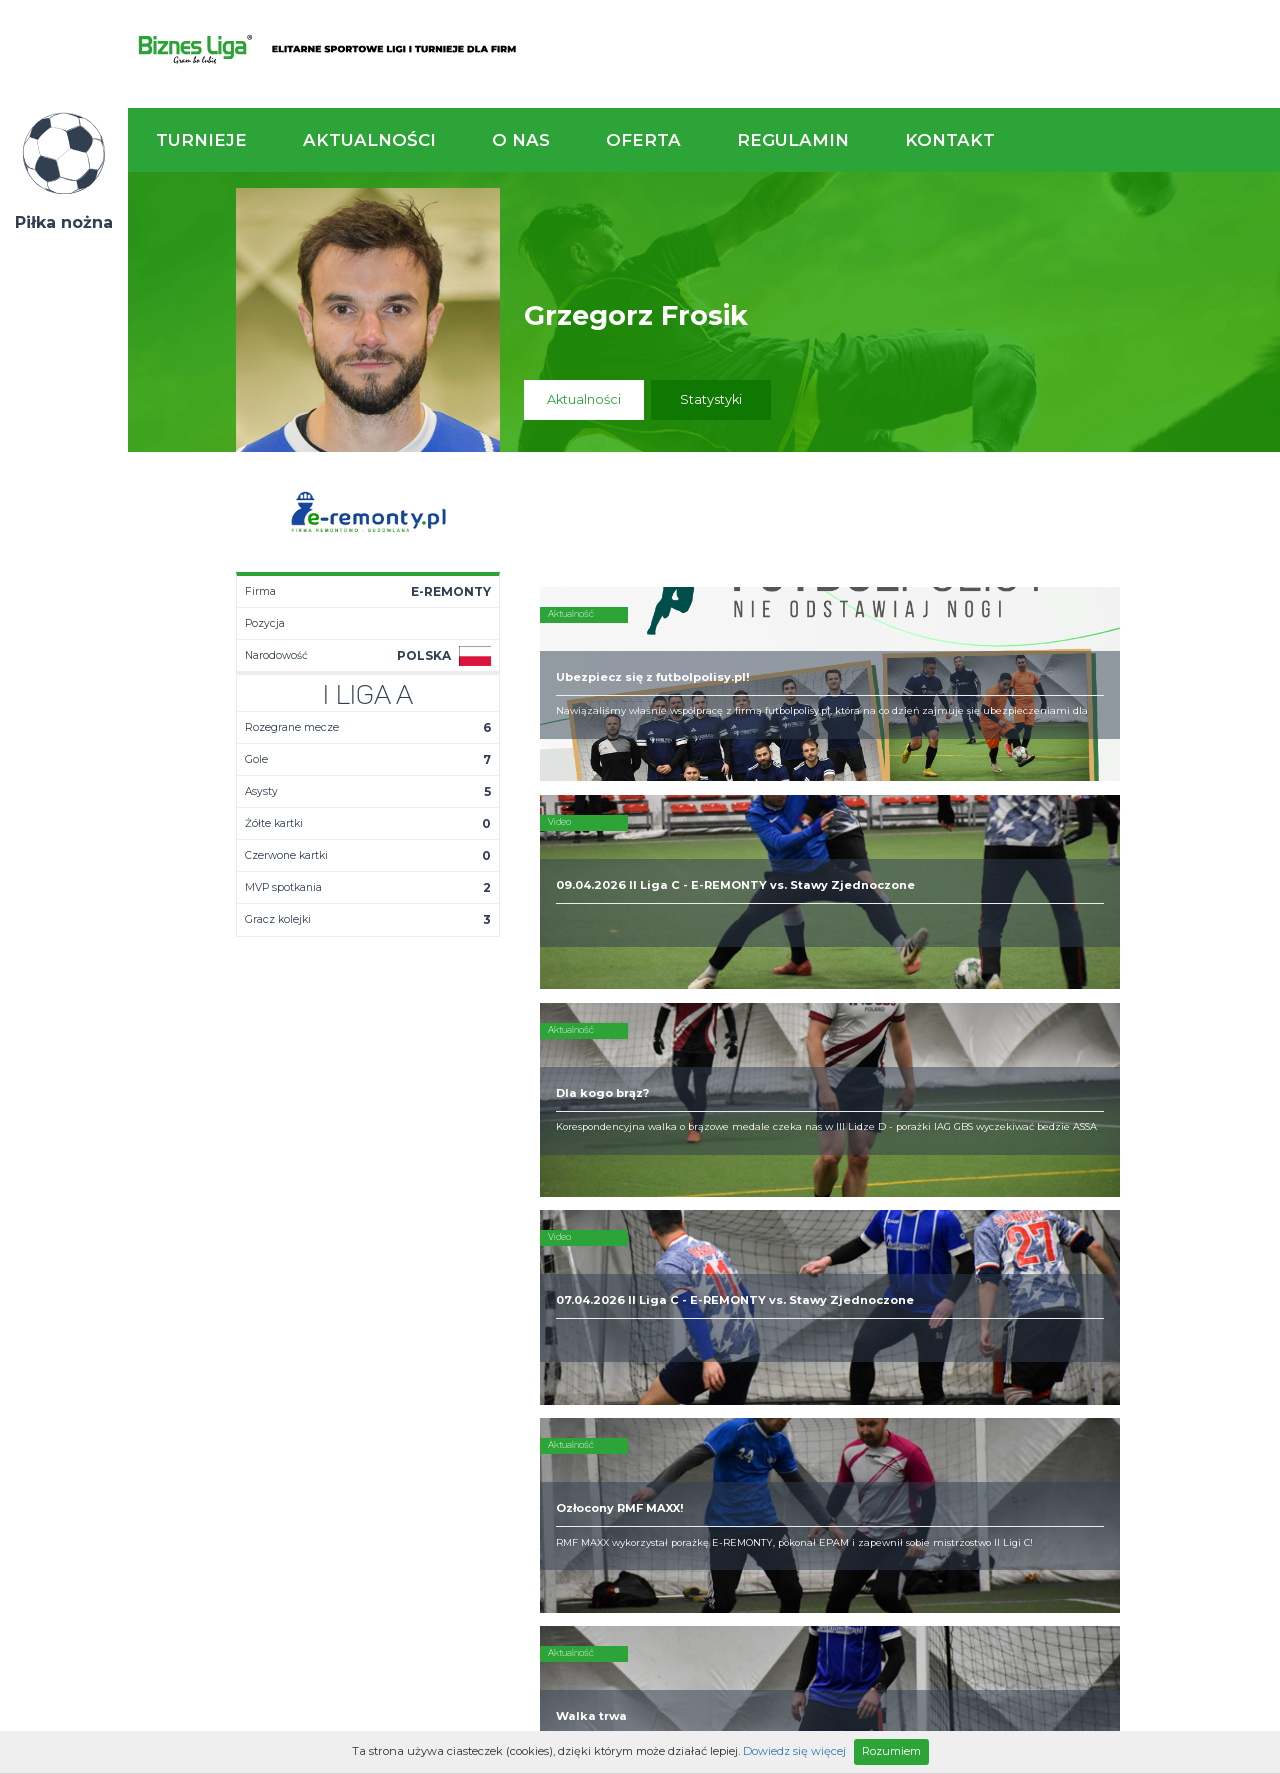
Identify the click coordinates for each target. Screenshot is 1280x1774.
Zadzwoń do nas (886, 1128)
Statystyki (711, 399)
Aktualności (369, 140)
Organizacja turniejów (830, 1254)
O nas (521, 140)
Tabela (446, 1270)
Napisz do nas (1174, 1128)
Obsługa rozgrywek (653, 1286)
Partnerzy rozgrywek (704, 1410)
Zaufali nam (630, 1254)
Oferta (643, 140)
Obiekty (617, 1270)
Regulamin (793, 140)
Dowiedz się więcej (794, 1751)
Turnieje (201, 140)
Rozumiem (891, 1751)
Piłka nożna (64, 222)
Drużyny (449, 1286)
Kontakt (950, 140)
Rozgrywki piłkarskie (826, 1238)
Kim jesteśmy (634, 1238)
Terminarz (456, 1254)
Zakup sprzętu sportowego (805, 1278)
